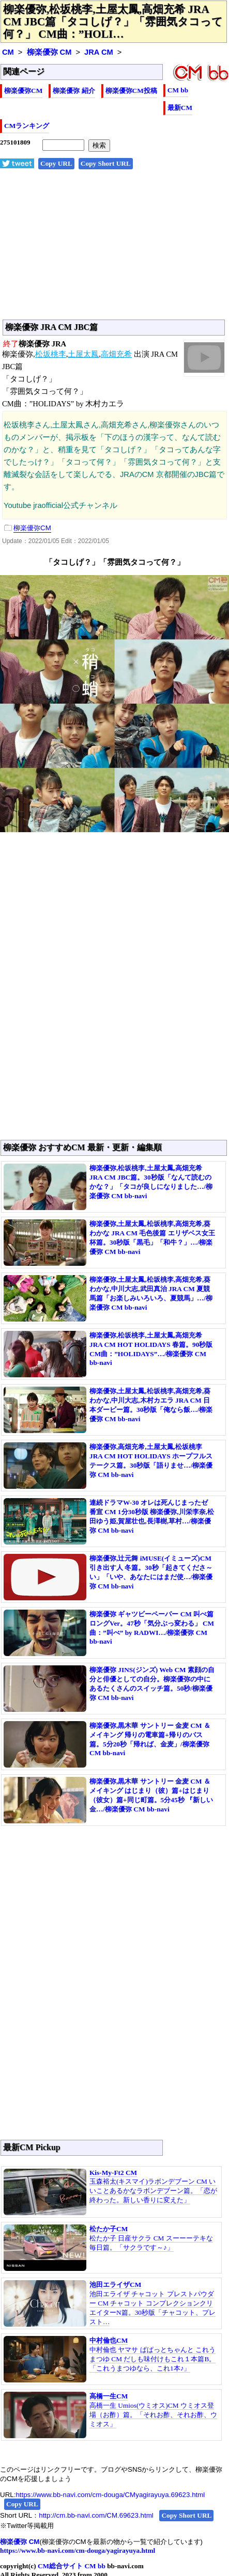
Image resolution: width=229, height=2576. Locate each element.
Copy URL (56, 163)
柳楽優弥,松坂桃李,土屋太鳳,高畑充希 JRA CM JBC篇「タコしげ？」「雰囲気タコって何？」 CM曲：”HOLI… (113, 21)
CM (8, 52)
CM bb (177, 90)
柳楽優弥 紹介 (74, 90)
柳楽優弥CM (23, 90)
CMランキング (26, 126)
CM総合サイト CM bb (71, 2566)
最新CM (179, 108)
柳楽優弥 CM (49, 52)
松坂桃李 (50, 354)
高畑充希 (116, 354)
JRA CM (98, 52)
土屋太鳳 (83, 354)
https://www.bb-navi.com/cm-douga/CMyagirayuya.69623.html (110, 2495)
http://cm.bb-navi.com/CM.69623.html (96, 2515)
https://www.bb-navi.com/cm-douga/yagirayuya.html (77, 2550)
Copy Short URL (106, 163)
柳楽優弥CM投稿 (131, 90)
